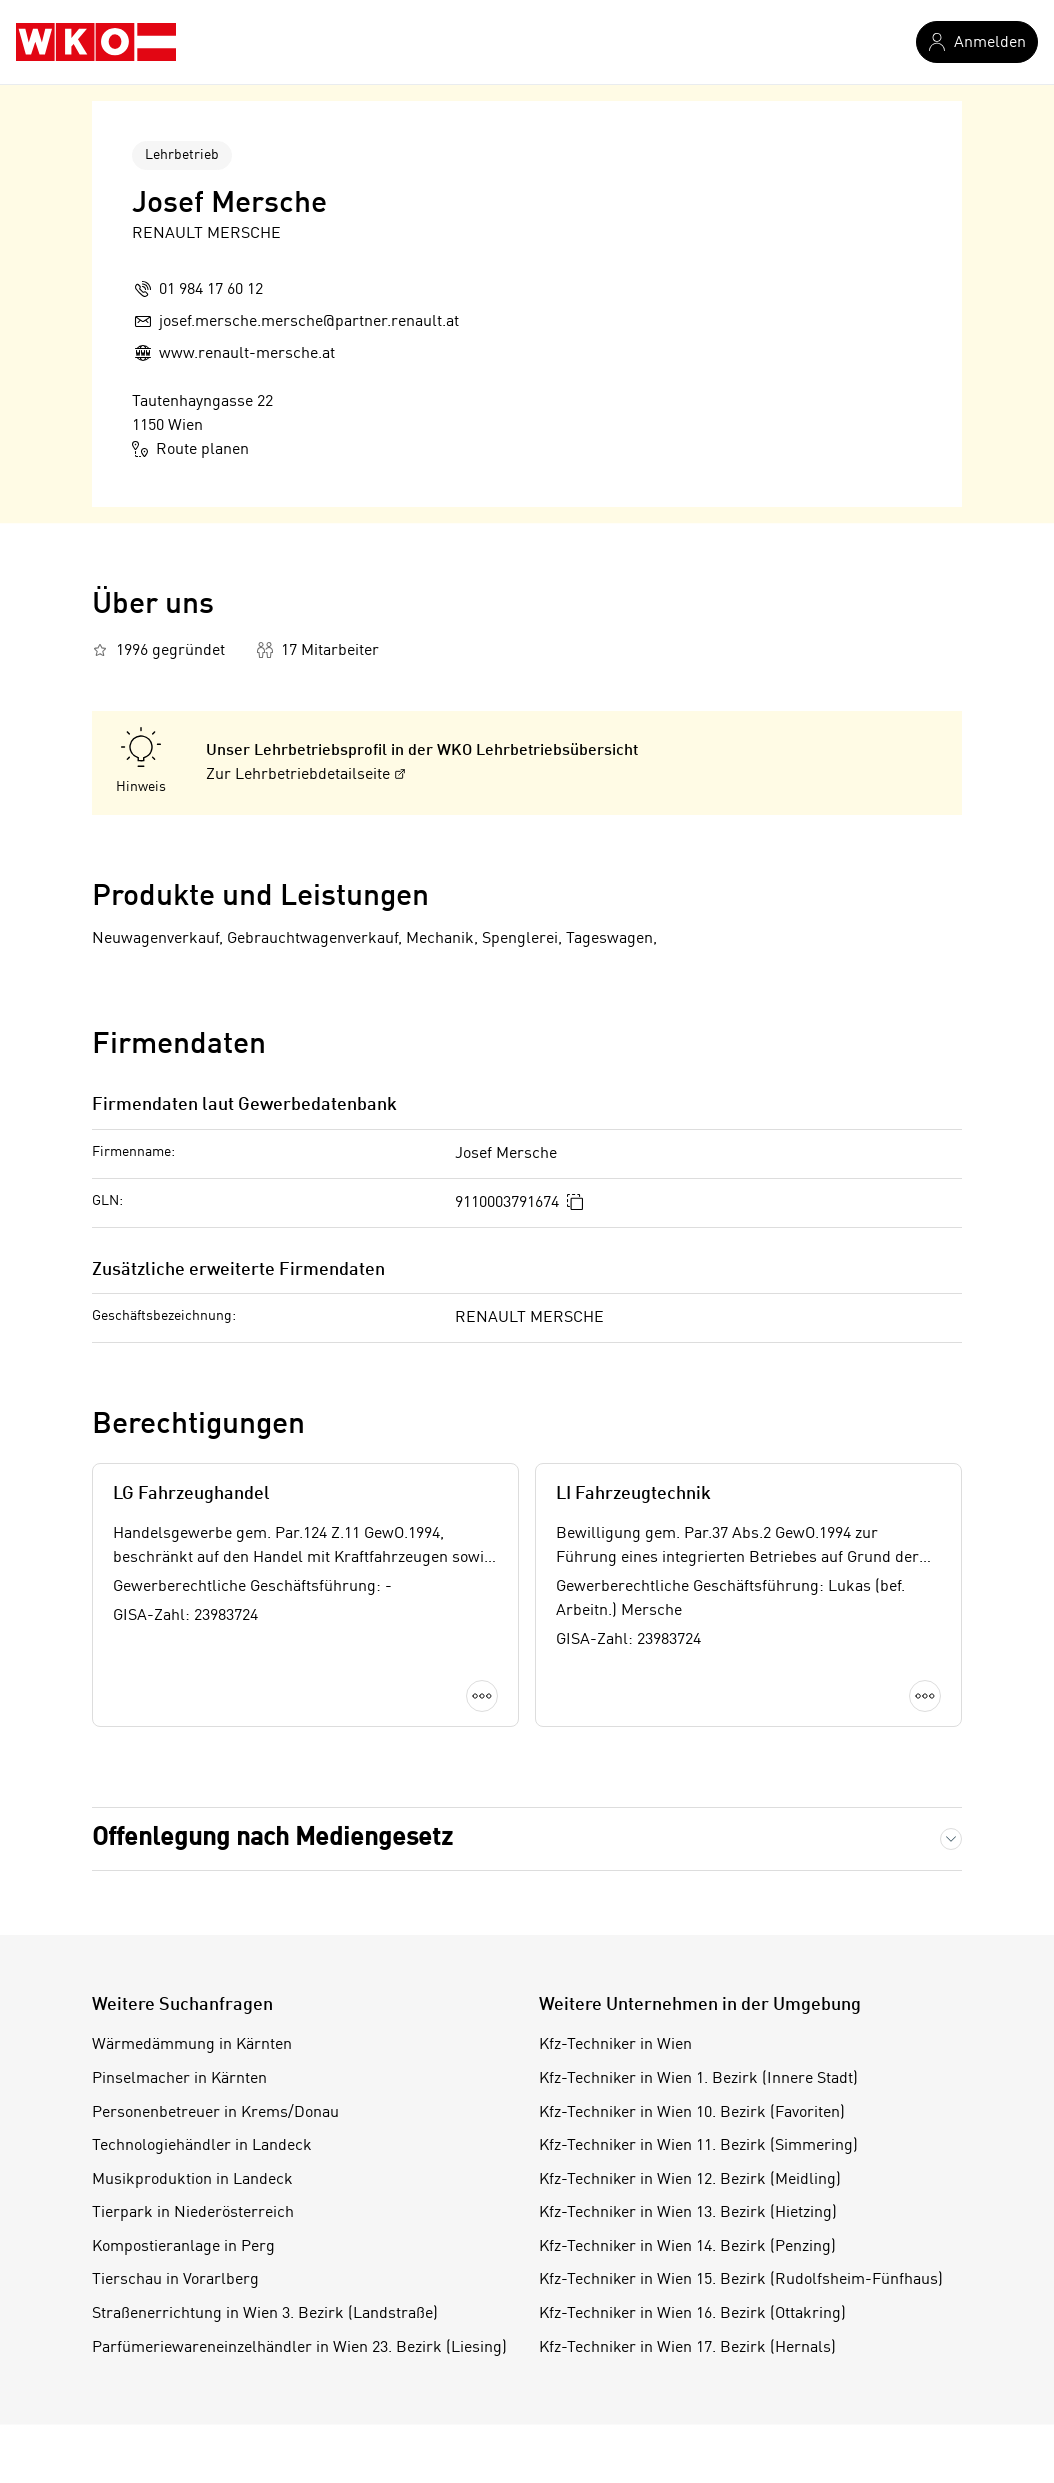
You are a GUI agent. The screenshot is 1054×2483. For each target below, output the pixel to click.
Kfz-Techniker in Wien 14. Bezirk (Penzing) (687, 2247)
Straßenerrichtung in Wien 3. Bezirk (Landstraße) (265, 2314)
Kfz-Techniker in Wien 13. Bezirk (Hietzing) (688, 2213)
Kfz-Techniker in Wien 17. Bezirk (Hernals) (687, 2348)
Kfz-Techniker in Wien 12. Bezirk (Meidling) (690, 2180)
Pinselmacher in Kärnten (179, 2079)
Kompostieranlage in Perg (183, 2247)
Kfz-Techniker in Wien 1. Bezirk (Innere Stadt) (698, 2079)
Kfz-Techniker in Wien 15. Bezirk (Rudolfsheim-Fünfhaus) (741, 2280)
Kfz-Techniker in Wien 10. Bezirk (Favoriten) (692, 2113)
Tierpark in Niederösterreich (193, 2213)
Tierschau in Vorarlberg (175, 2280)
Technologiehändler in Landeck (202, 2146)
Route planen (190, 449)
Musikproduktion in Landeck (192, 2180)
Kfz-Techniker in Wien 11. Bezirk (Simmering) (698, 2146)
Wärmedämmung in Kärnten (192, 2045)
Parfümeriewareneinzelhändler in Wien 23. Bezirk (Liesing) (299, 2348)
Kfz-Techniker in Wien (615, 2045)
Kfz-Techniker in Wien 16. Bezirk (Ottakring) (692, 2314)
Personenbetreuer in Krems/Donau (215, 2113)
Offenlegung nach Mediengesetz (272, 1838)
